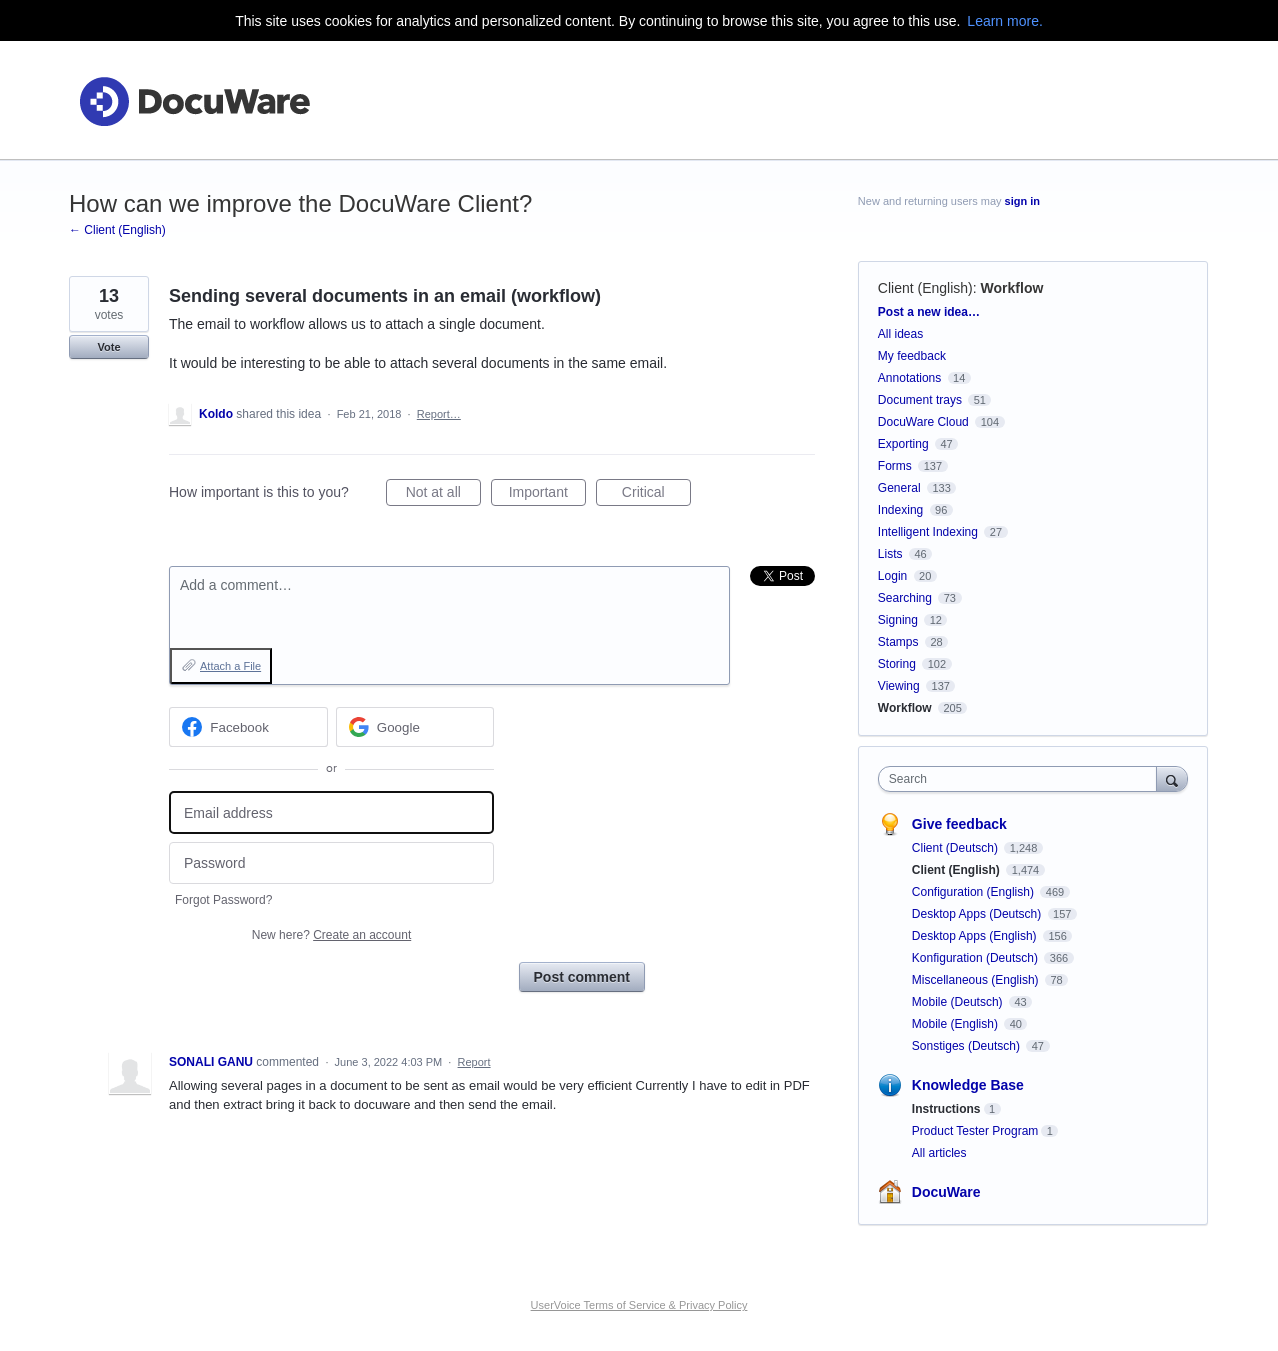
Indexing (900, 510)
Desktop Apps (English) (976, 936)
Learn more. (1004, 21)
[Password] (331, 863)
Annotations (909, 378)
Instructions (946, 1109)
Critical (656, 495)
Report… (439, 414)
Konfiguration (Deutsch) (976, 958)
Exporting (903, 444)
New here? (331, 935)
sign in (1022, 201)
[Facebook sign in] (248, 727)
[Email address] (331, 812)
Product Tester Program (975, 1131)
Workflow (1012, 288)
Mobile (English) (956, 1024)
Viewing (899, 686)
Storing (897, 664)
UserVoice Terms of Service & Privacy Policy (639, 1305)
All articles (939, 1153)
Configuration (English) (974, 892)
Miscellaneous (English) (977, 980)
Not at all (443, 495)
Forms (895, 466)
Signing (898, 620)
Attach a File (230, 666)
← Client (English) (117, 230)
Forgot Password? (223, 900)
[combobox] (1022, 779)
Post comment (582, 977)
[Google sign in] (415, 727)
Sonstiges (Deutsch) (967, 1046)
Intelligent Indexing (928, 532)
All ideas (900, 334)
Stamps (898, 642)
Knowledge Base (968, 1085)
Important (547, 495)
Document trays (920, 400)
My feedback (912, 356)
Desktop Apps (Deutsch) (978, 914)
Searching (905, 598)
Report (474, 1062)
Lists (890, 554)
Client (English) (925, 288)
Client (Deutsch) (956, 848)
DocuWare (946, 1192)
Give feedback (959, 824)
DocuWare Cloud (923, 422)
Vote (108, 347)
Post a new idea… (929, 312)
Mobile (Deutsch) (959, 1002)
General (899, 488)
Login (892, 576)
